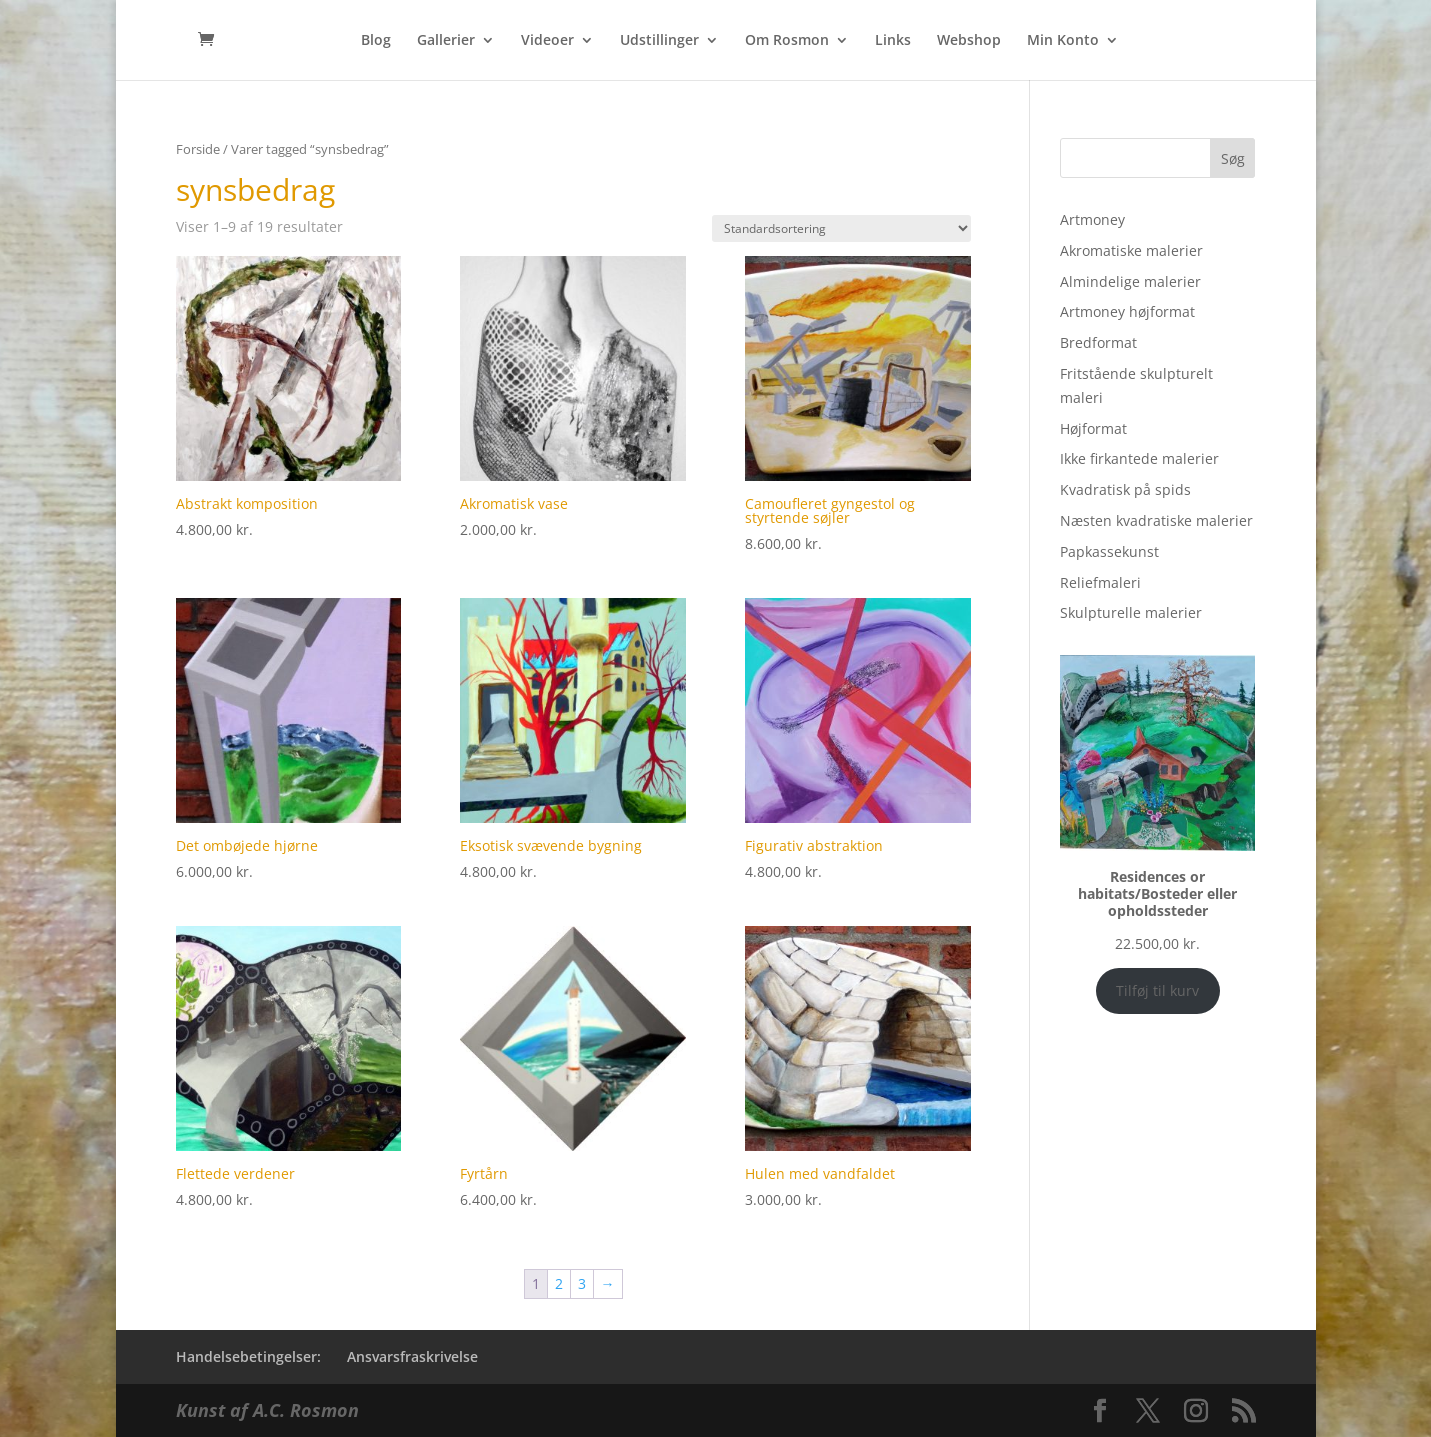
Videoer (547, 41)
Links (893, 41)
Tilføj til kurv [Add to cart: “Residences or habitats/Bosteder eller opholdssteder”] (1157, 990)
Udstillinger (659, 41)
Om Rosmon (787, 41)
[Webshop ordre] (841, 228)
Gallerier (446, 41)
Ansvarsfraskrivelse (412, 1356)
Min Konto (1063, 41)
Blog (376, 41)
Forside (198, 149)
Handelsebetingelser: (248, 1356)
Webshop (969, 41)
